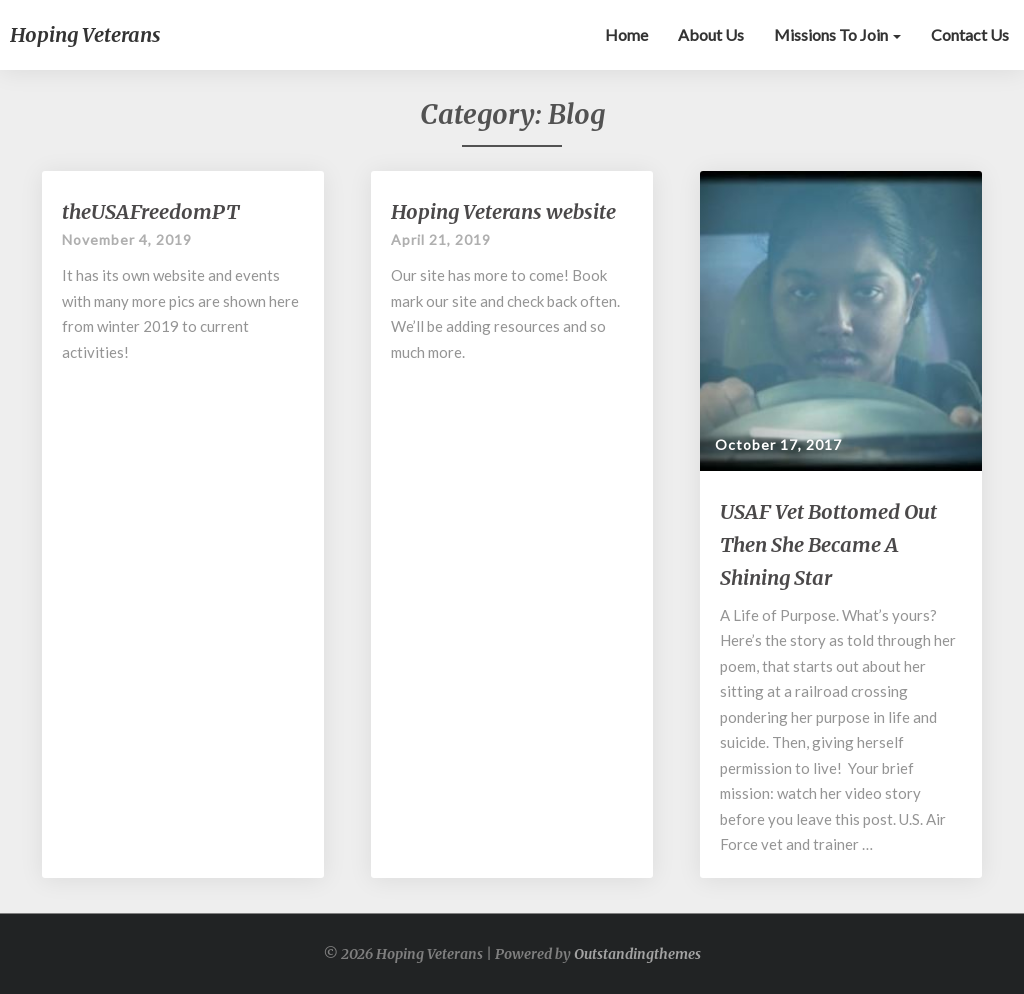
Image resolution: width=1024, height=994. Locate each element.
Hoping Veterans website (503, 211)
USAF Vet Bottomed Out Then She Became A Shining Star (828, 544)
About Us (711, 34)
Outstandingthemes (637, 954)
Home (626, 34)
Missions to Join (837, 34)
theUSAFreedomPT (150, 211)
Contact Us (970, 34)
